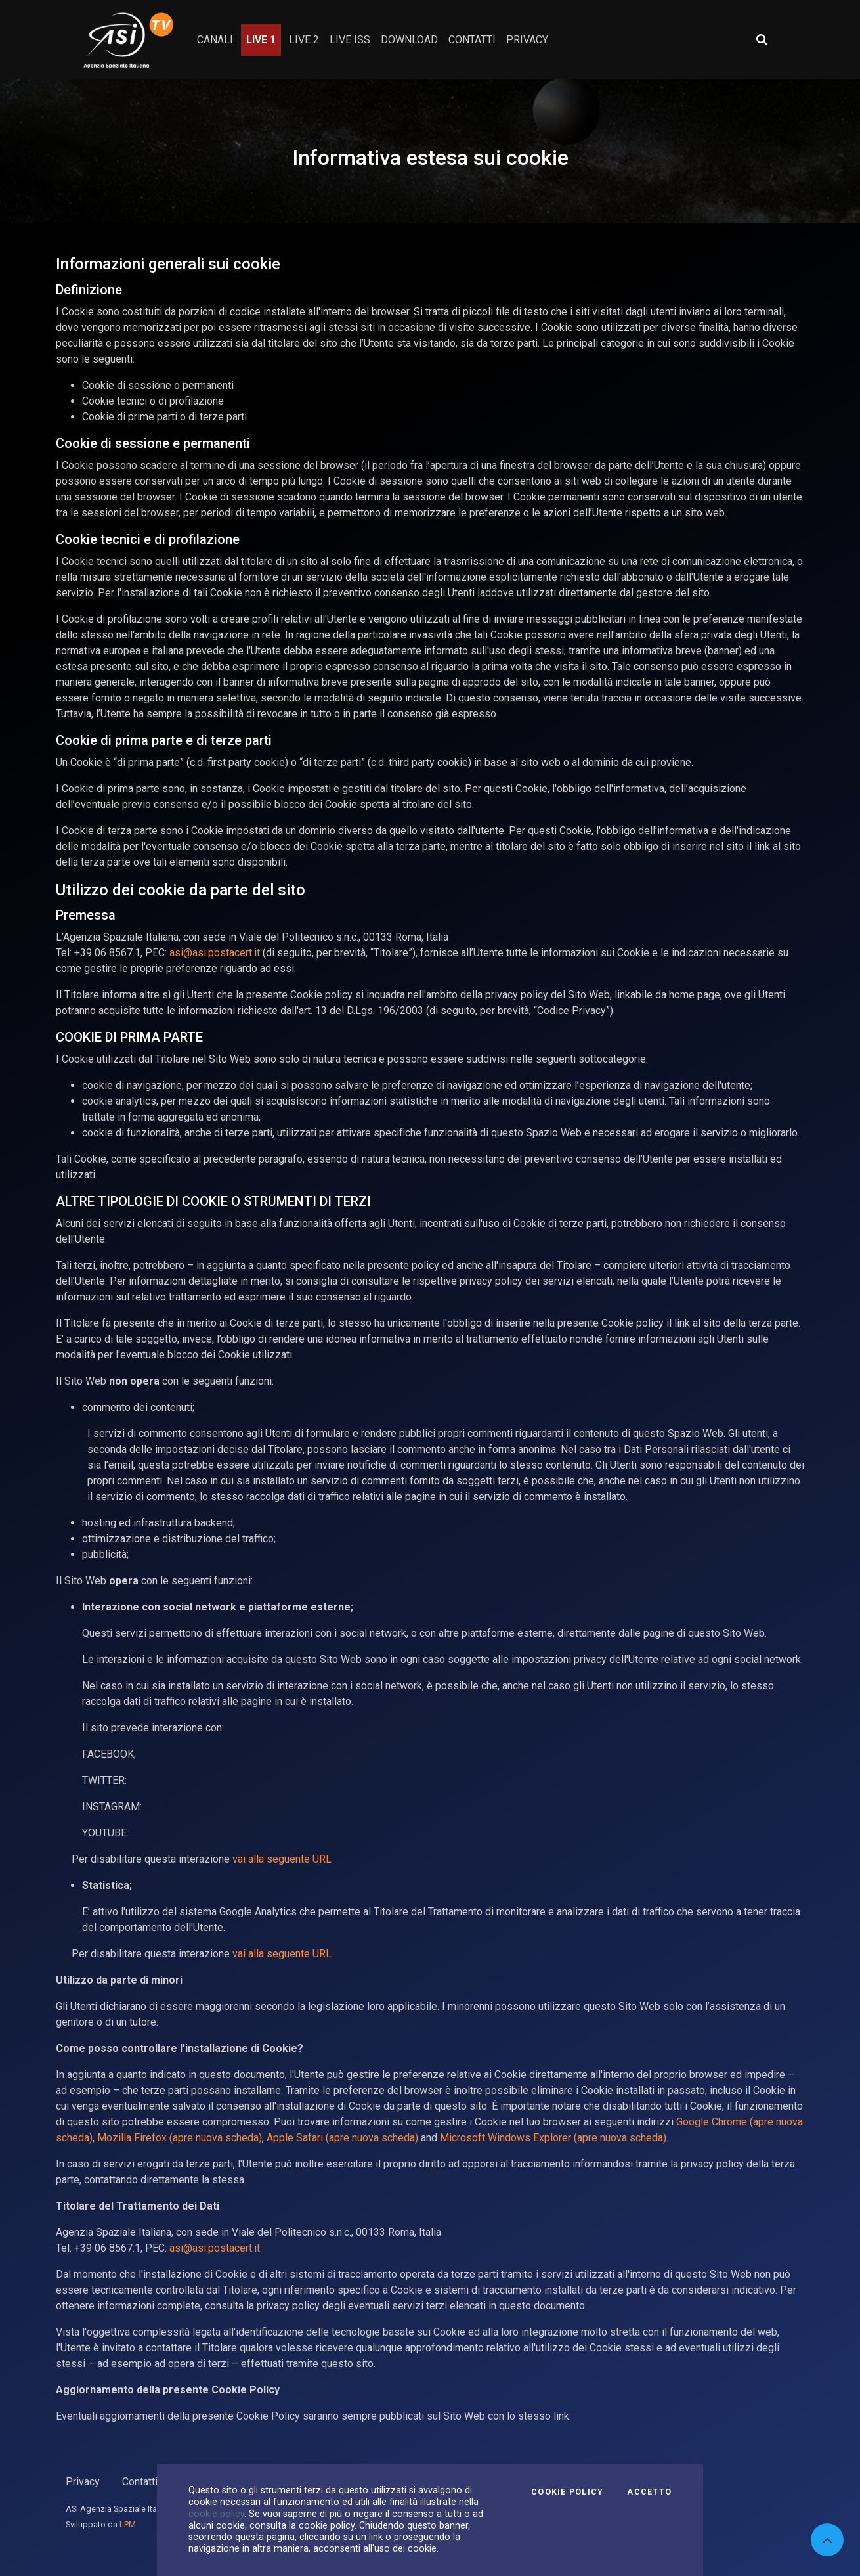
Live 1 (261, 39)
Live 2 (304, 39)
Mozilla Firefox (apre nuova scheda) (179, 2137)
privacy (527, 39)
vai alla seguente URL (282, 1859)
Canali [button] (215, 39)
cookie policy (216, 2513)
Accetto (649, 2492)
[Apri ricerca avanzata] (761, 39)
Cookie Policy (567, 2492)
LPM (127, 2524)
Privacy (83, 2482)
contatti (472, 39)
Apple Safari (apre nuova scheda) (342, 2137)
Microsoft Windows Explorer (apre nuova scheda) (553, 2137)
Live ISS (350, 39)
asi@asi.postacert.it (214, 952)
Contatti (140, 2482)
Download (409, 39)
